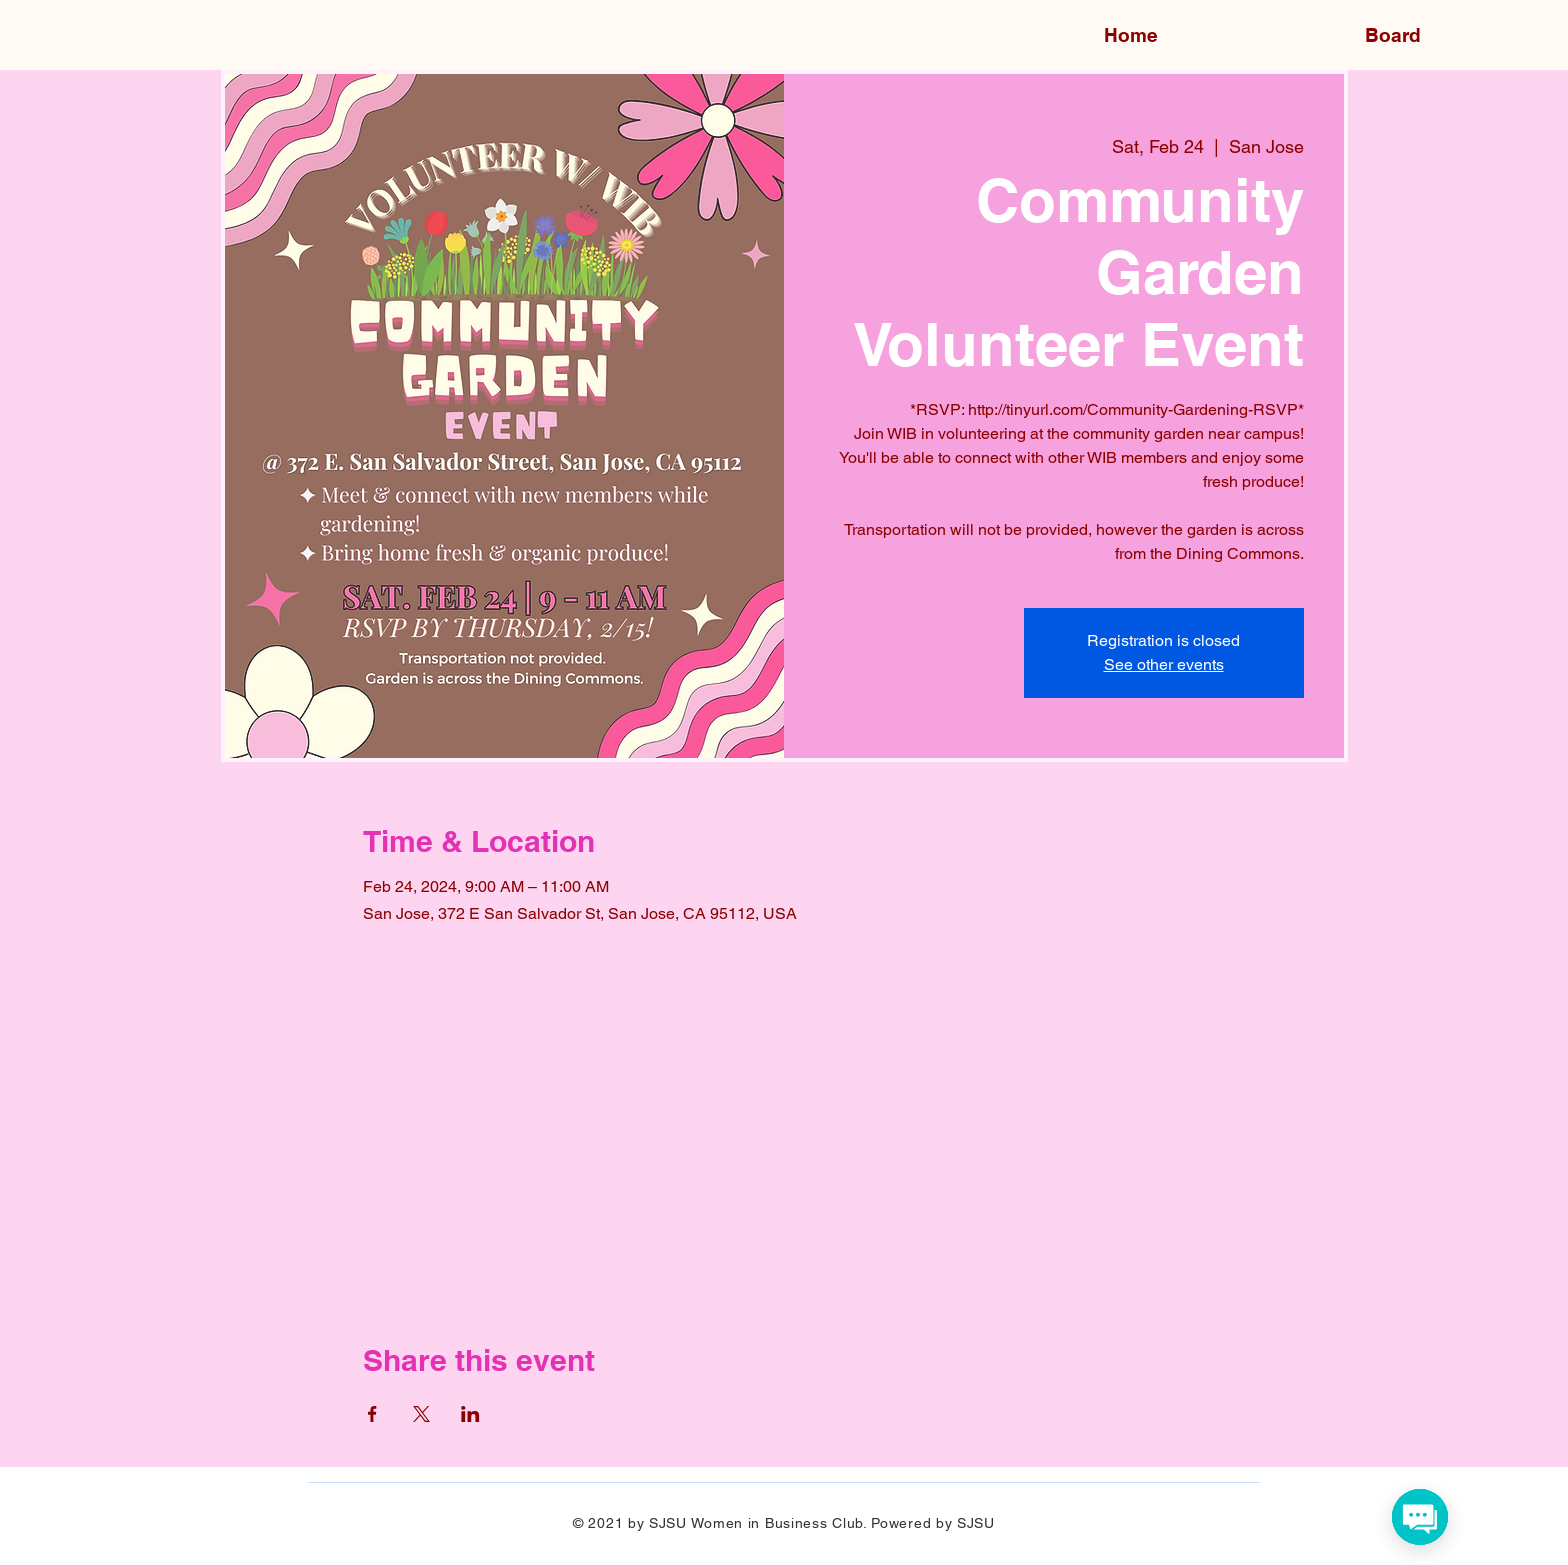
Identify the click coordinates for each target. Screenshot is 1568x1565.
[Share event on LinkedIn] (470, 1414)
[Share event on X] (421, 1414)
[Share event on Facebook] (372, 1414)
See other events (1164, 664)
